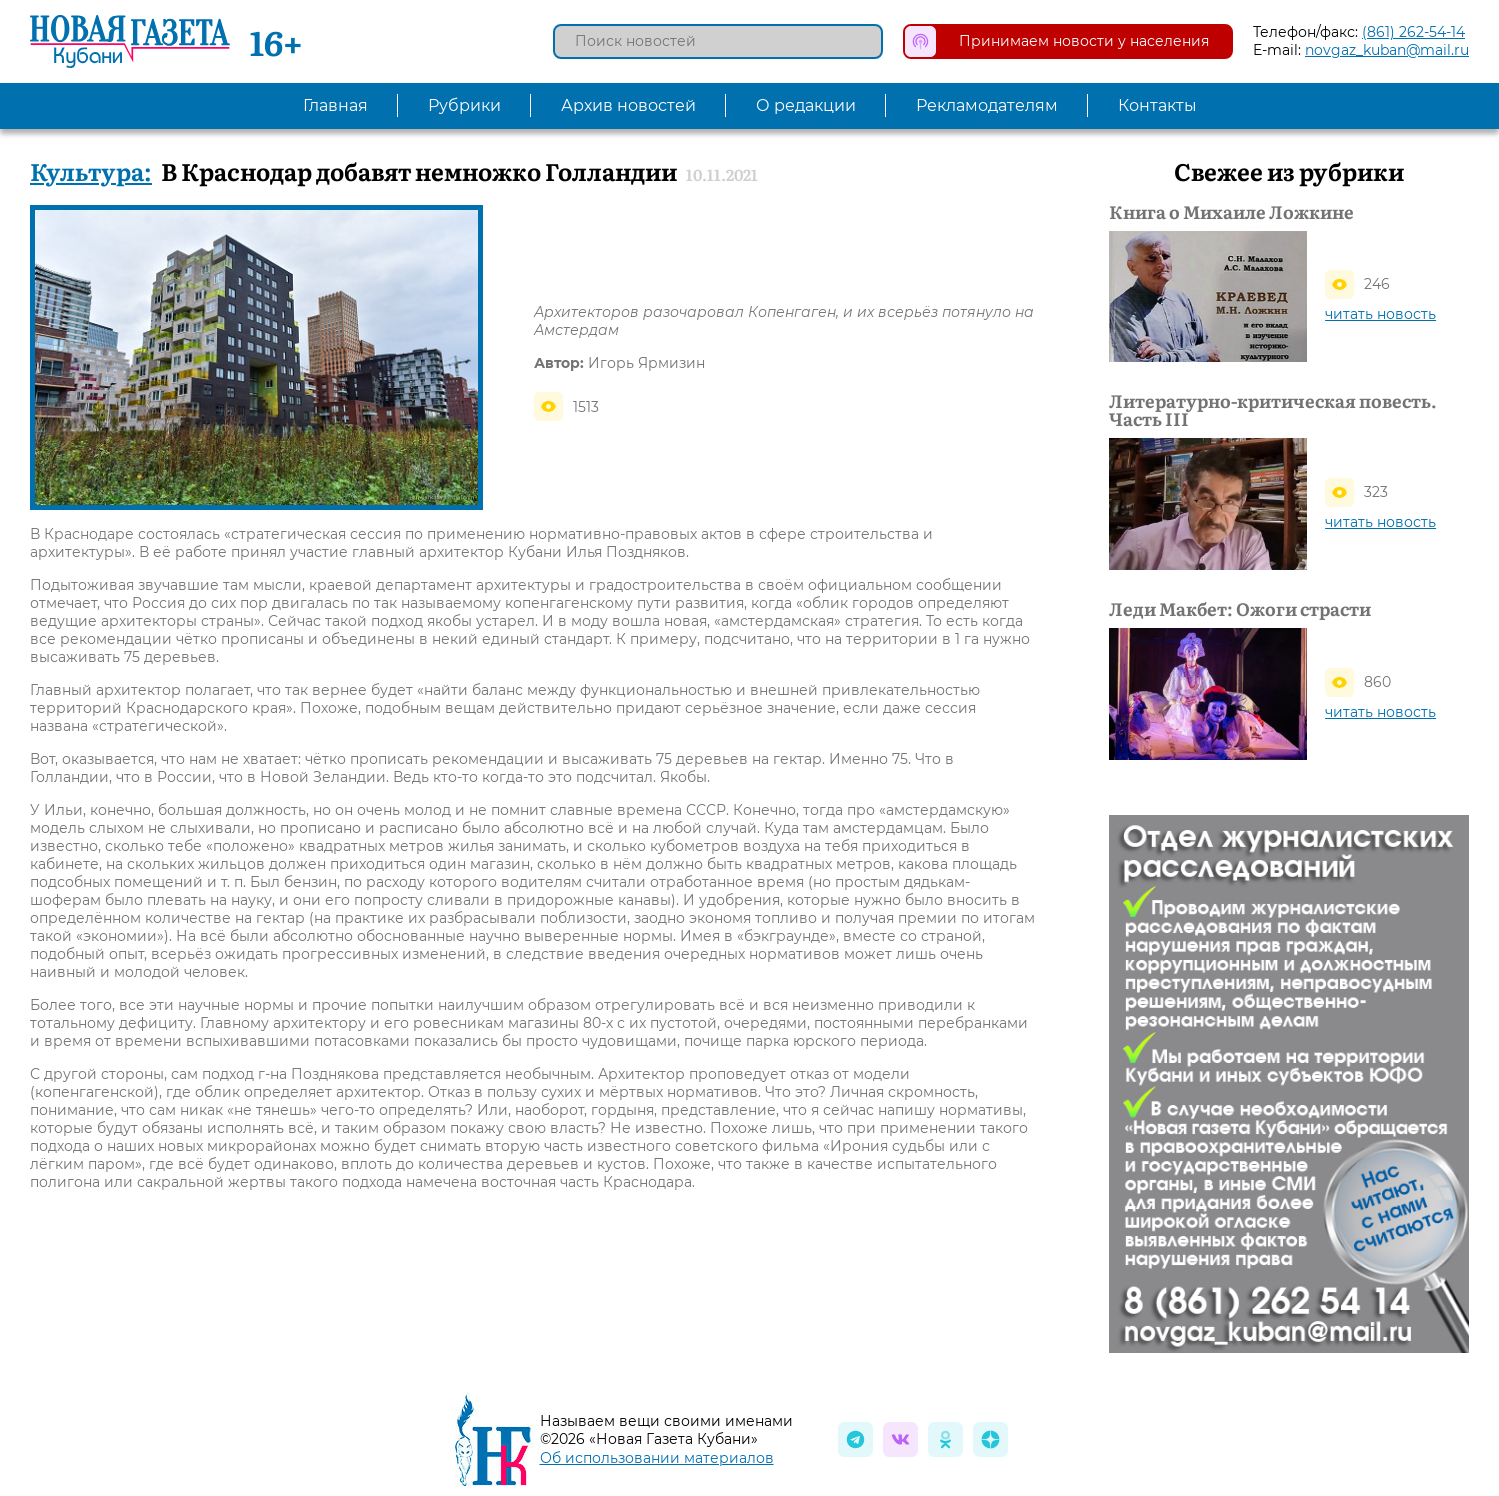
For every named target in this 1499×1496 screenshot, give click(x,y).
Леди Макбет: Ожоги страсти (1240, 609)
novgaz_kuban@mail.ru (1387, 50)
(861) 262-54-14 (1413, 32)
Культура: (91, 170)
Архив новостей (628, 105)
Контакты (1157, 105)
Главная (335, 105)
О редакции (806, 105)
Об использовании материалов (657, 1458)
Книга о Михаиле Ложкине (1231, 212)
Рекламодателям (987, 105)
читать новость (1380, 314)
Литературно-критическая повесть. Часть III (1272, 410)
